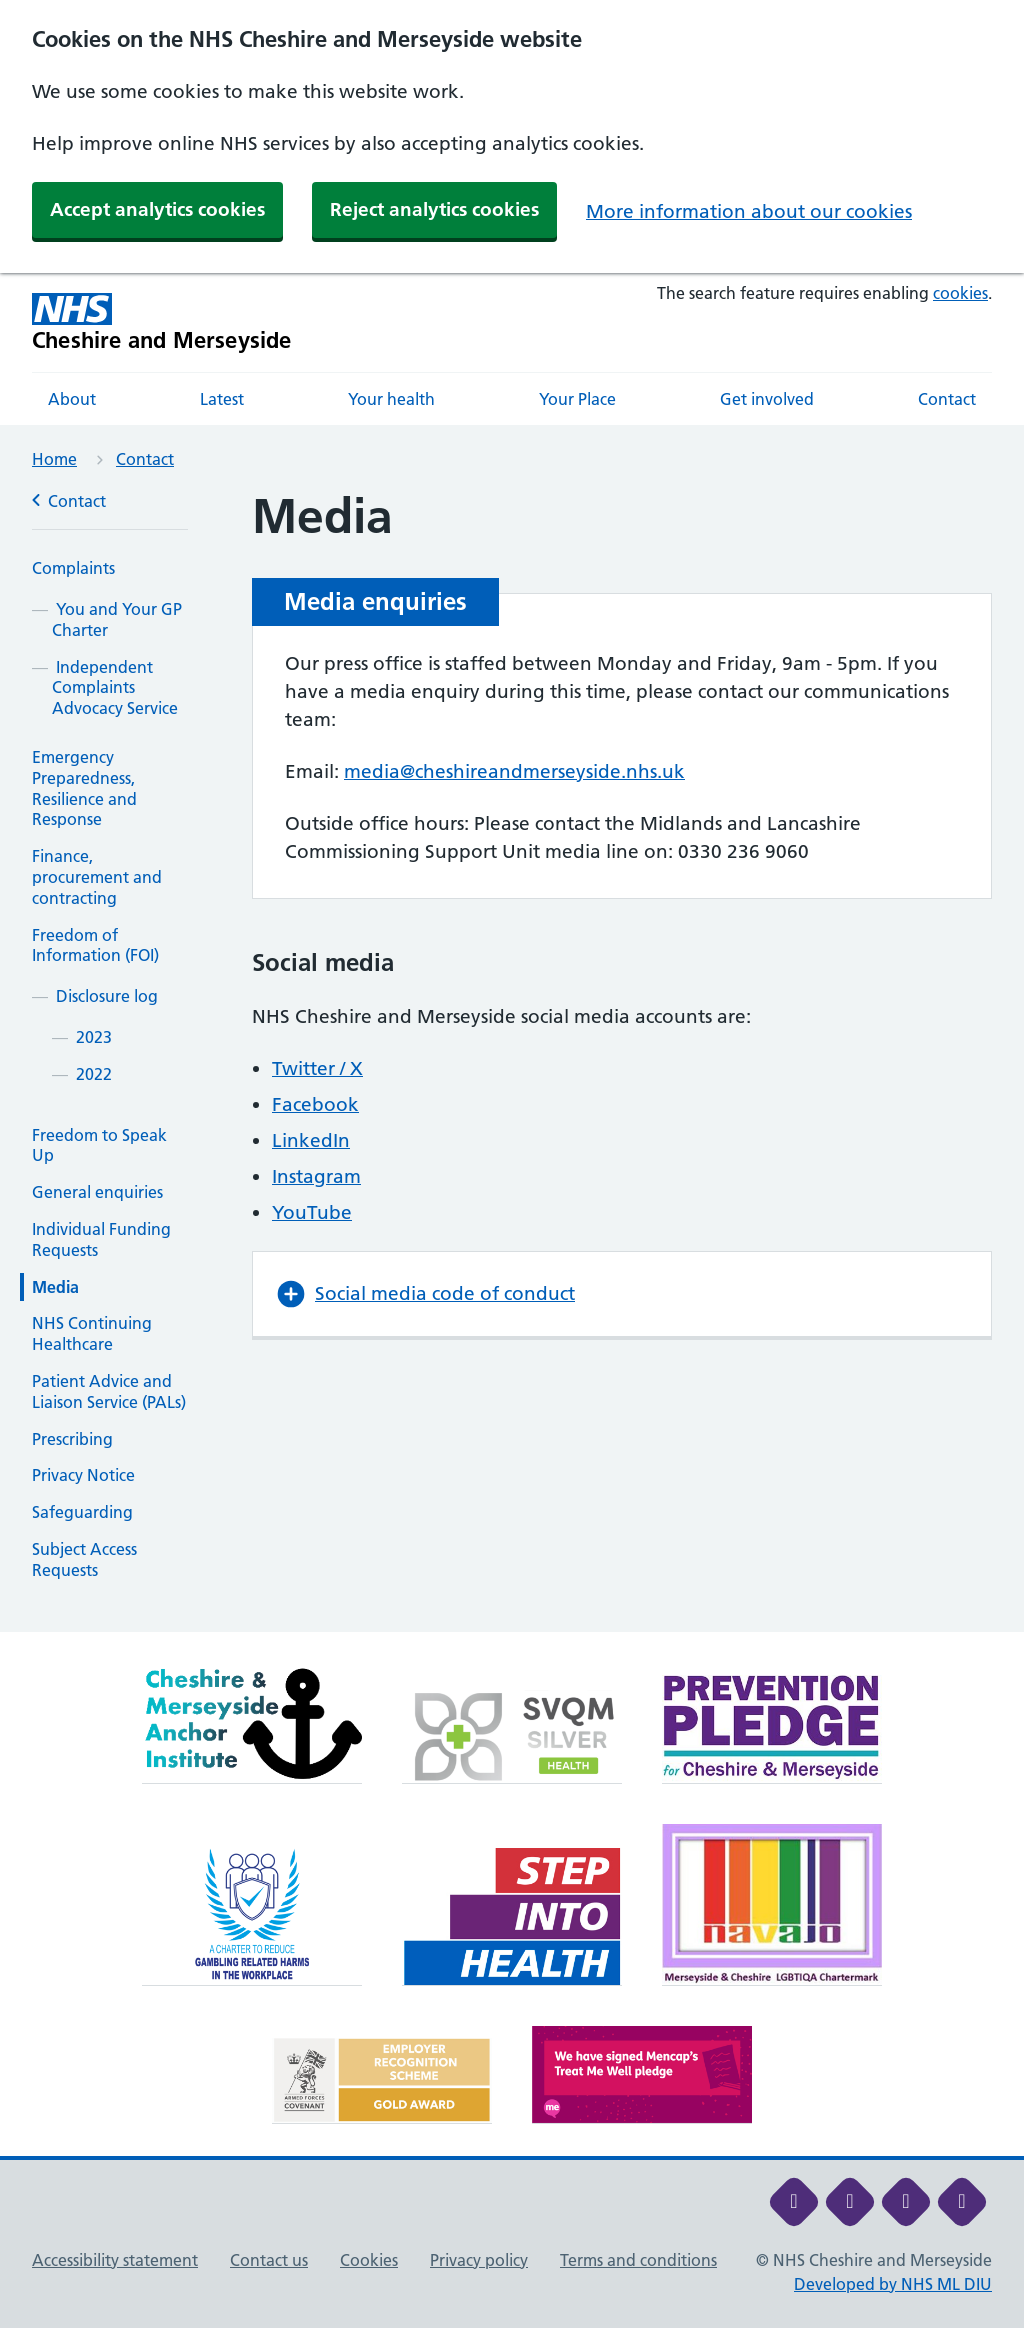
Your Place (577, 399)
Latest (222, 399)
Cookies (369, 2260)
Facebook (315, 1104)
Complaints (73, 568)
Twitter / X (317, 1068)
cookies (960, 293)
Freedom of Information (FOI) (95, 945)
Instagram (316, 1176)
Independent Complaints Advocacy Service (115, 688)
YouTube (312, 1212)
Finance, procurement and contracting (97, 877)
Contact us (269, 2260)
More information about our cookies (749, 211)
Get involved (767, 399)
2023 (94, 1037)
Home (54, 459)
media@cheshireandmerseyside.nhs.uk (514, 771)
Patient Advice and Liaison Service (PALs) (109, 1391)
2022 (94, 1074)
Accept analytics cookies (157, 209)
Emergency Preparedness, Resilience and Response (84, 788)
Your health (391, 399)
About (72, 399)
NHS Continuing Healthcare (92, 1333)
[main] (512, 1060)
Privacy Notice (83, 1475)
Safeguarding (82, 1512)
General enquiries (97, 1192)
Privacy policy (479, 2260)
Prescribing (72, 1439)
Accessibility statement (115, 2260)
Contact (947, 399)
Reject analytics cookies (434, 209)
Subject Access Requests (84, 1559)
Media (55, 1287)
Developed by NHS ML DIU (893, 2284)
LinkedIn (311, 1140)
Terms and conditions (638, 2260)
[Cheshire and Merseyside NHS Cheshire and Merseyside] (162, 322)
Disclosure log (107, 996)
